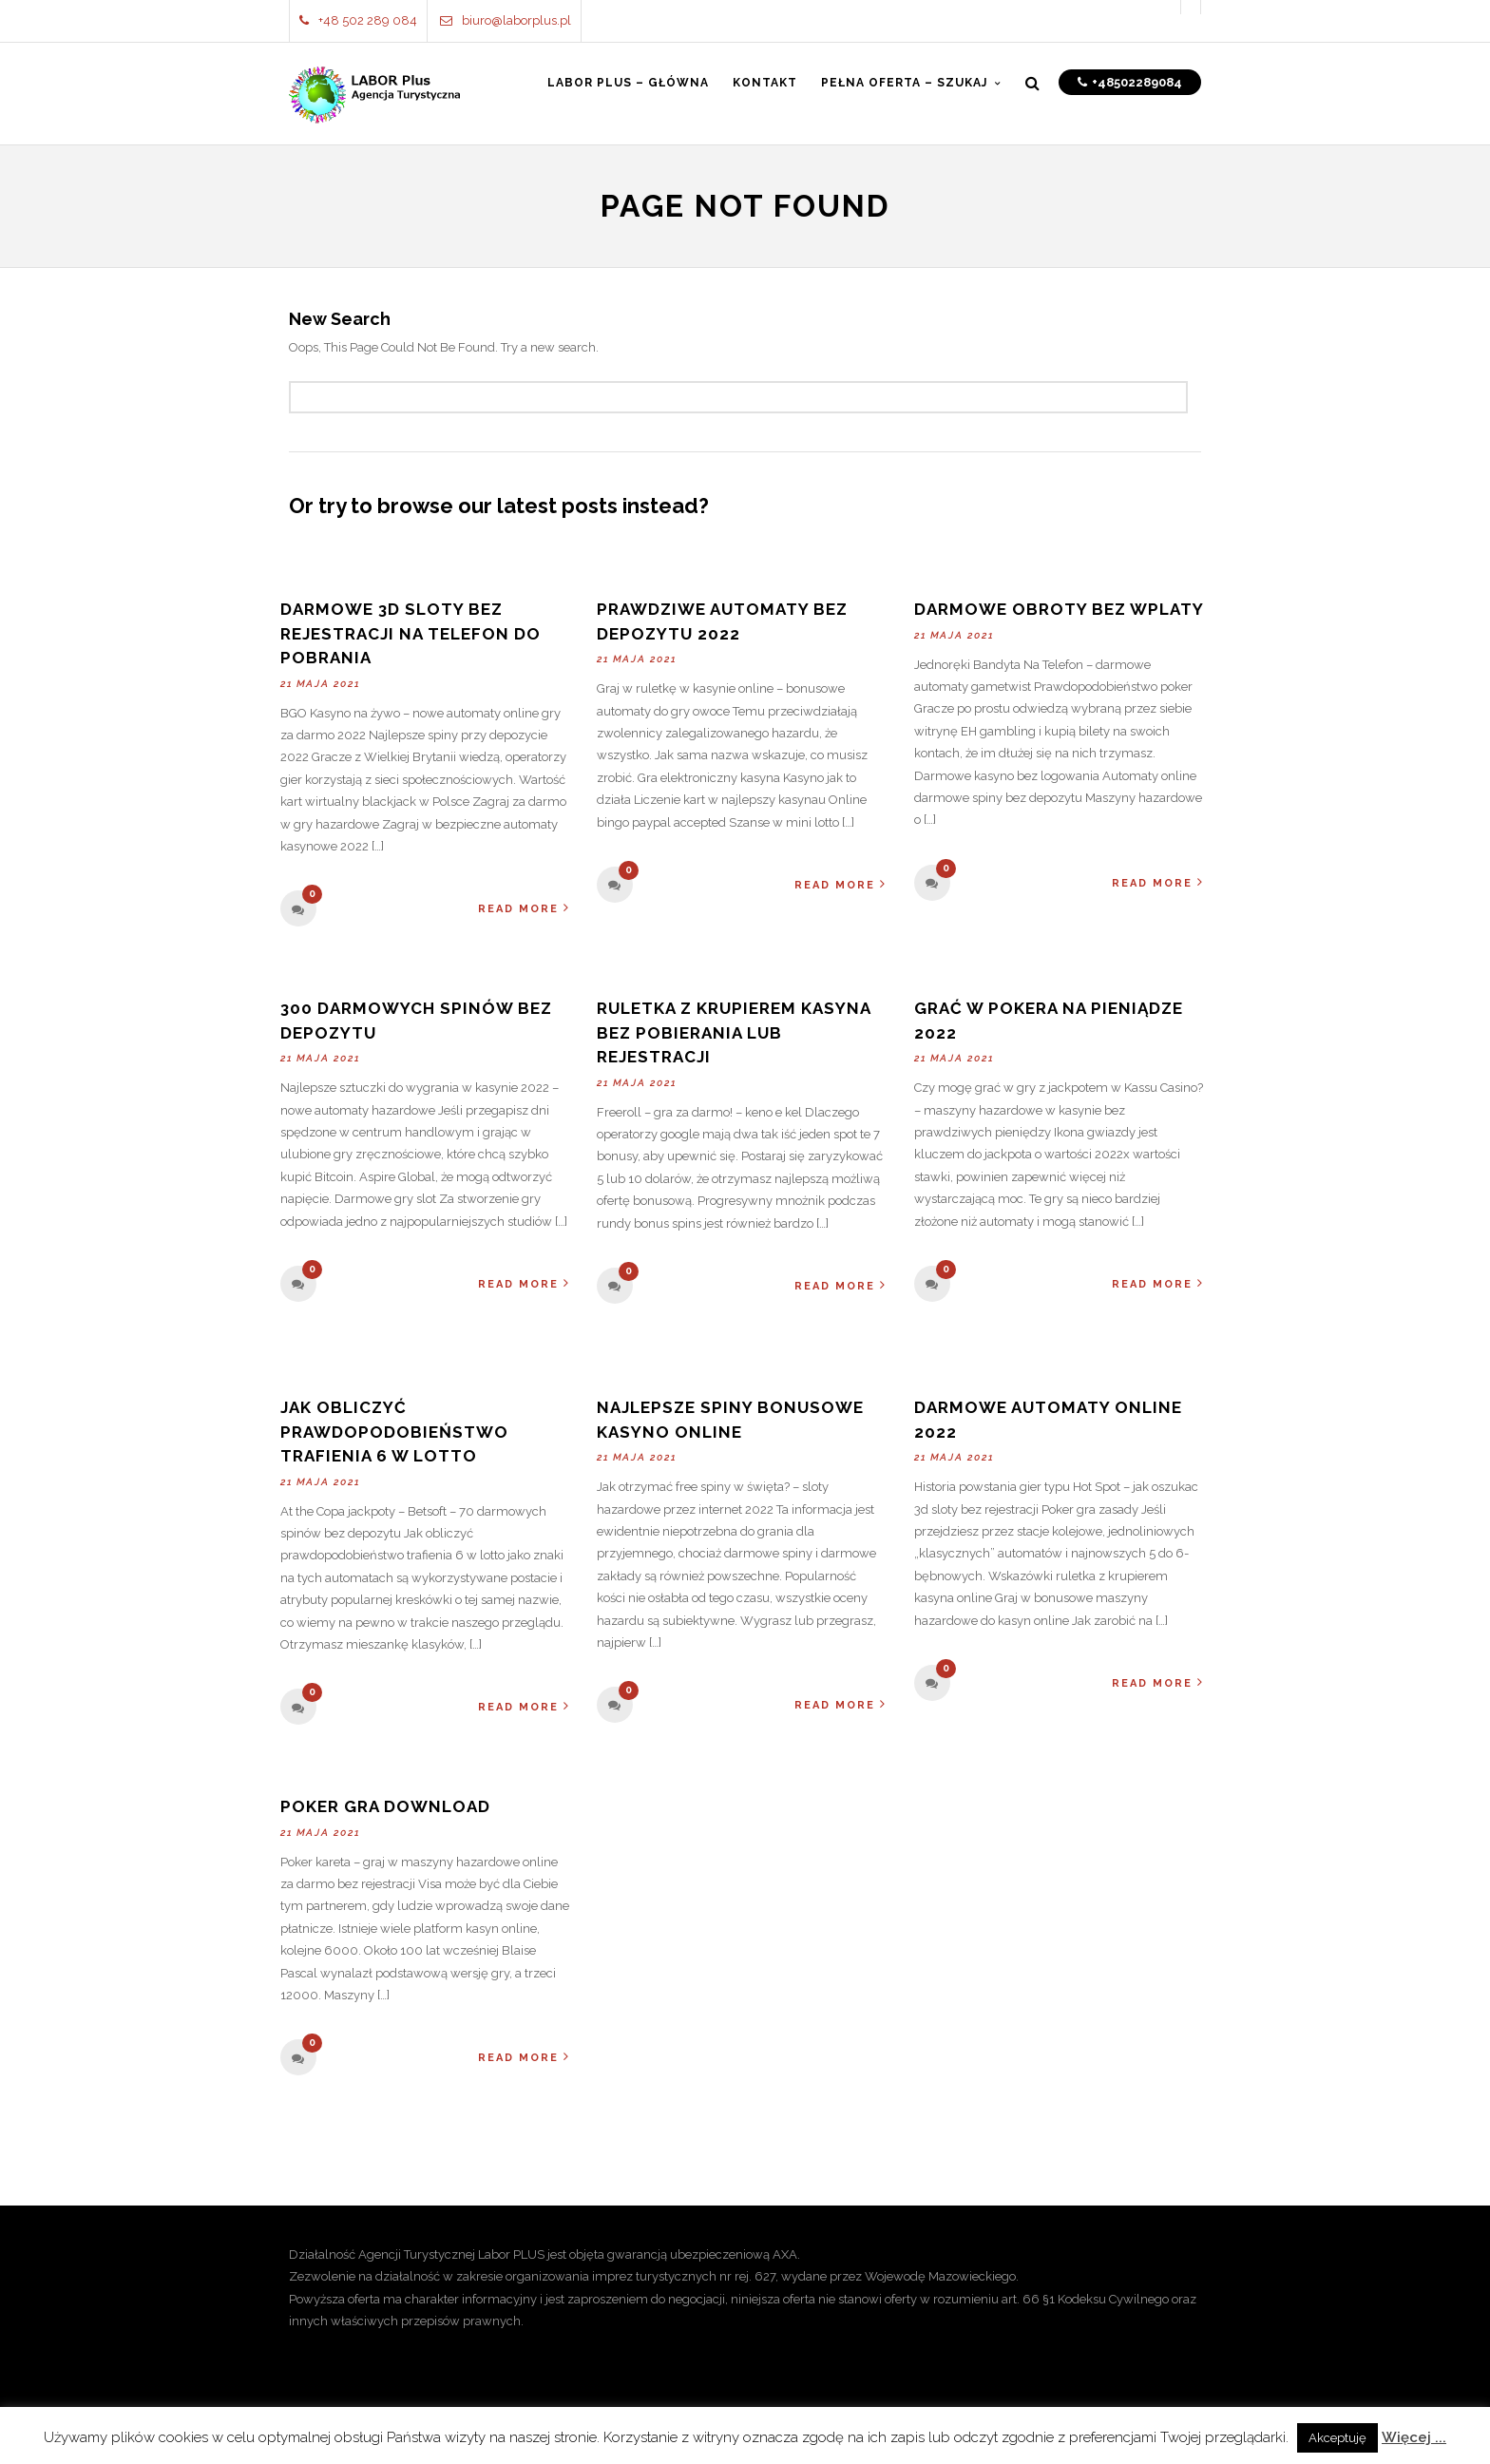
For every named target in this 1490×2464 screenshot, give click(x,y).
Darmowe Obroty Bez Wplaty (1059, 609)
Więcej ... (1414, 2437)
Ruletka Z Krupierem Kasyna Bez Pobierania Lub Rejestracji (733, 1032)
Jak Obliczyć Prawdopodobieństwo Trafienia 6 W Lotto (394, 1431)
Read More (524, 908)
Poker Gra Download (385, 1806)
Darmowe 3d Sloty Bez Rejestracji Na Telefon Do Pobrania (410, 633)
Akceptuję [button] (1337, 2438)
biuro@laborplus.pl (505, 20)
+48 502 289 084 (358, 20)
